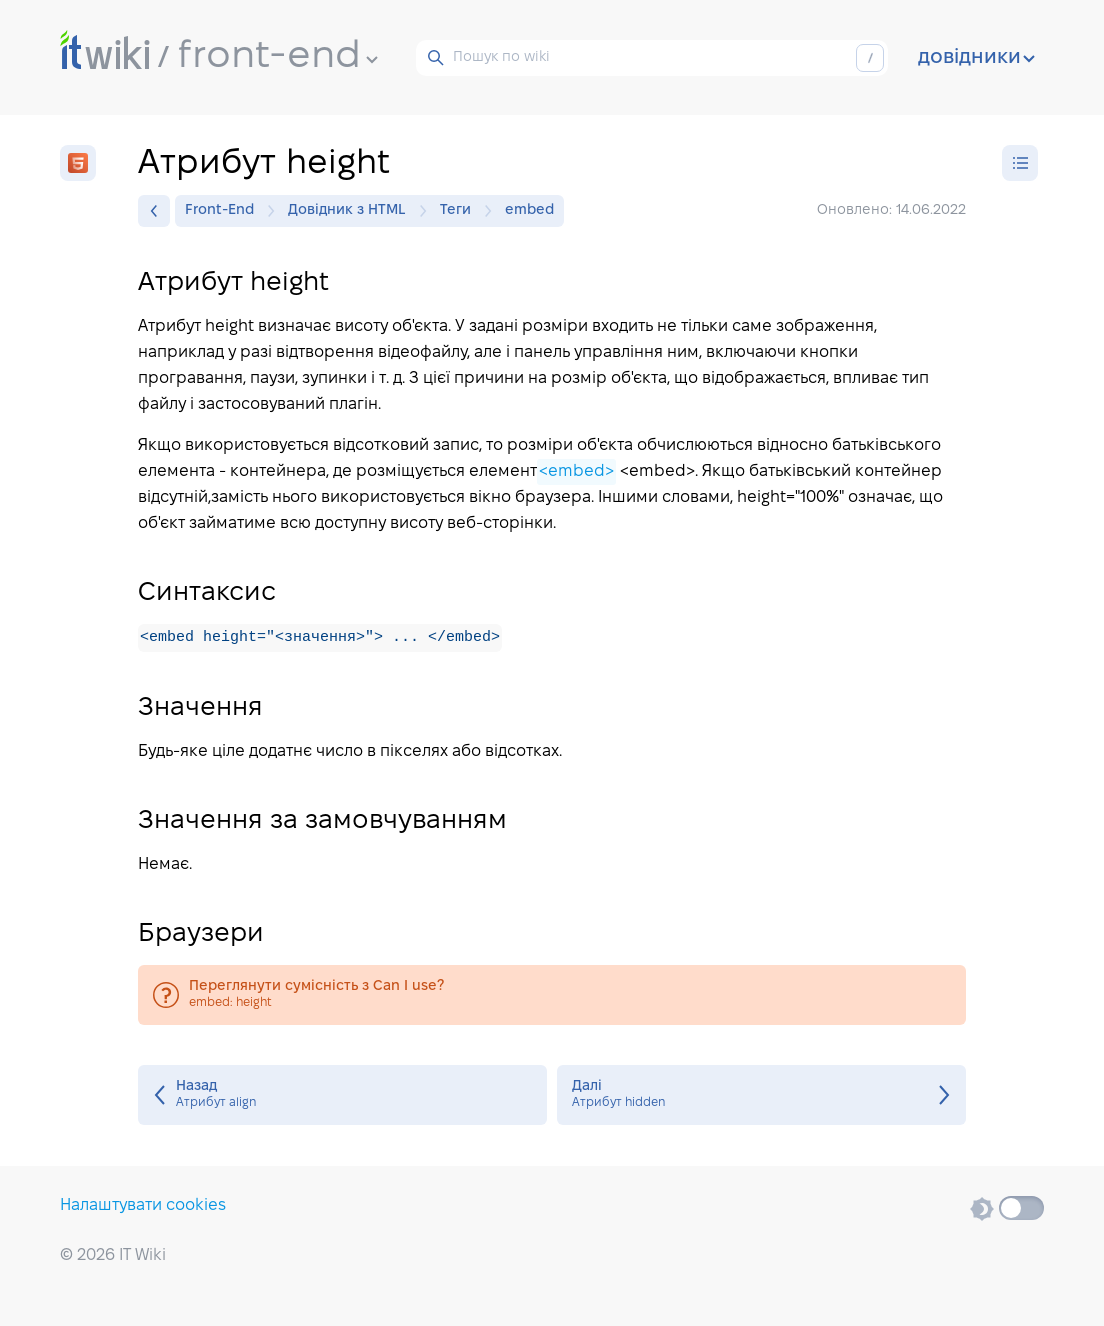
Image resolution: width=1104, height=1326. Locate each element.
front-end (278, 57)
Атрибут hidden (761, 1096)
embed (529, 210)
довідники (976, 58)
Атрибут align (342, 1096)
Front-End (224, 211)
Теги (460, 211)
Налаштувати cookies (143, 1205)
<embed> (576, 471)
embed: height (552, 996)
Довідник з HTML (352, 211)
